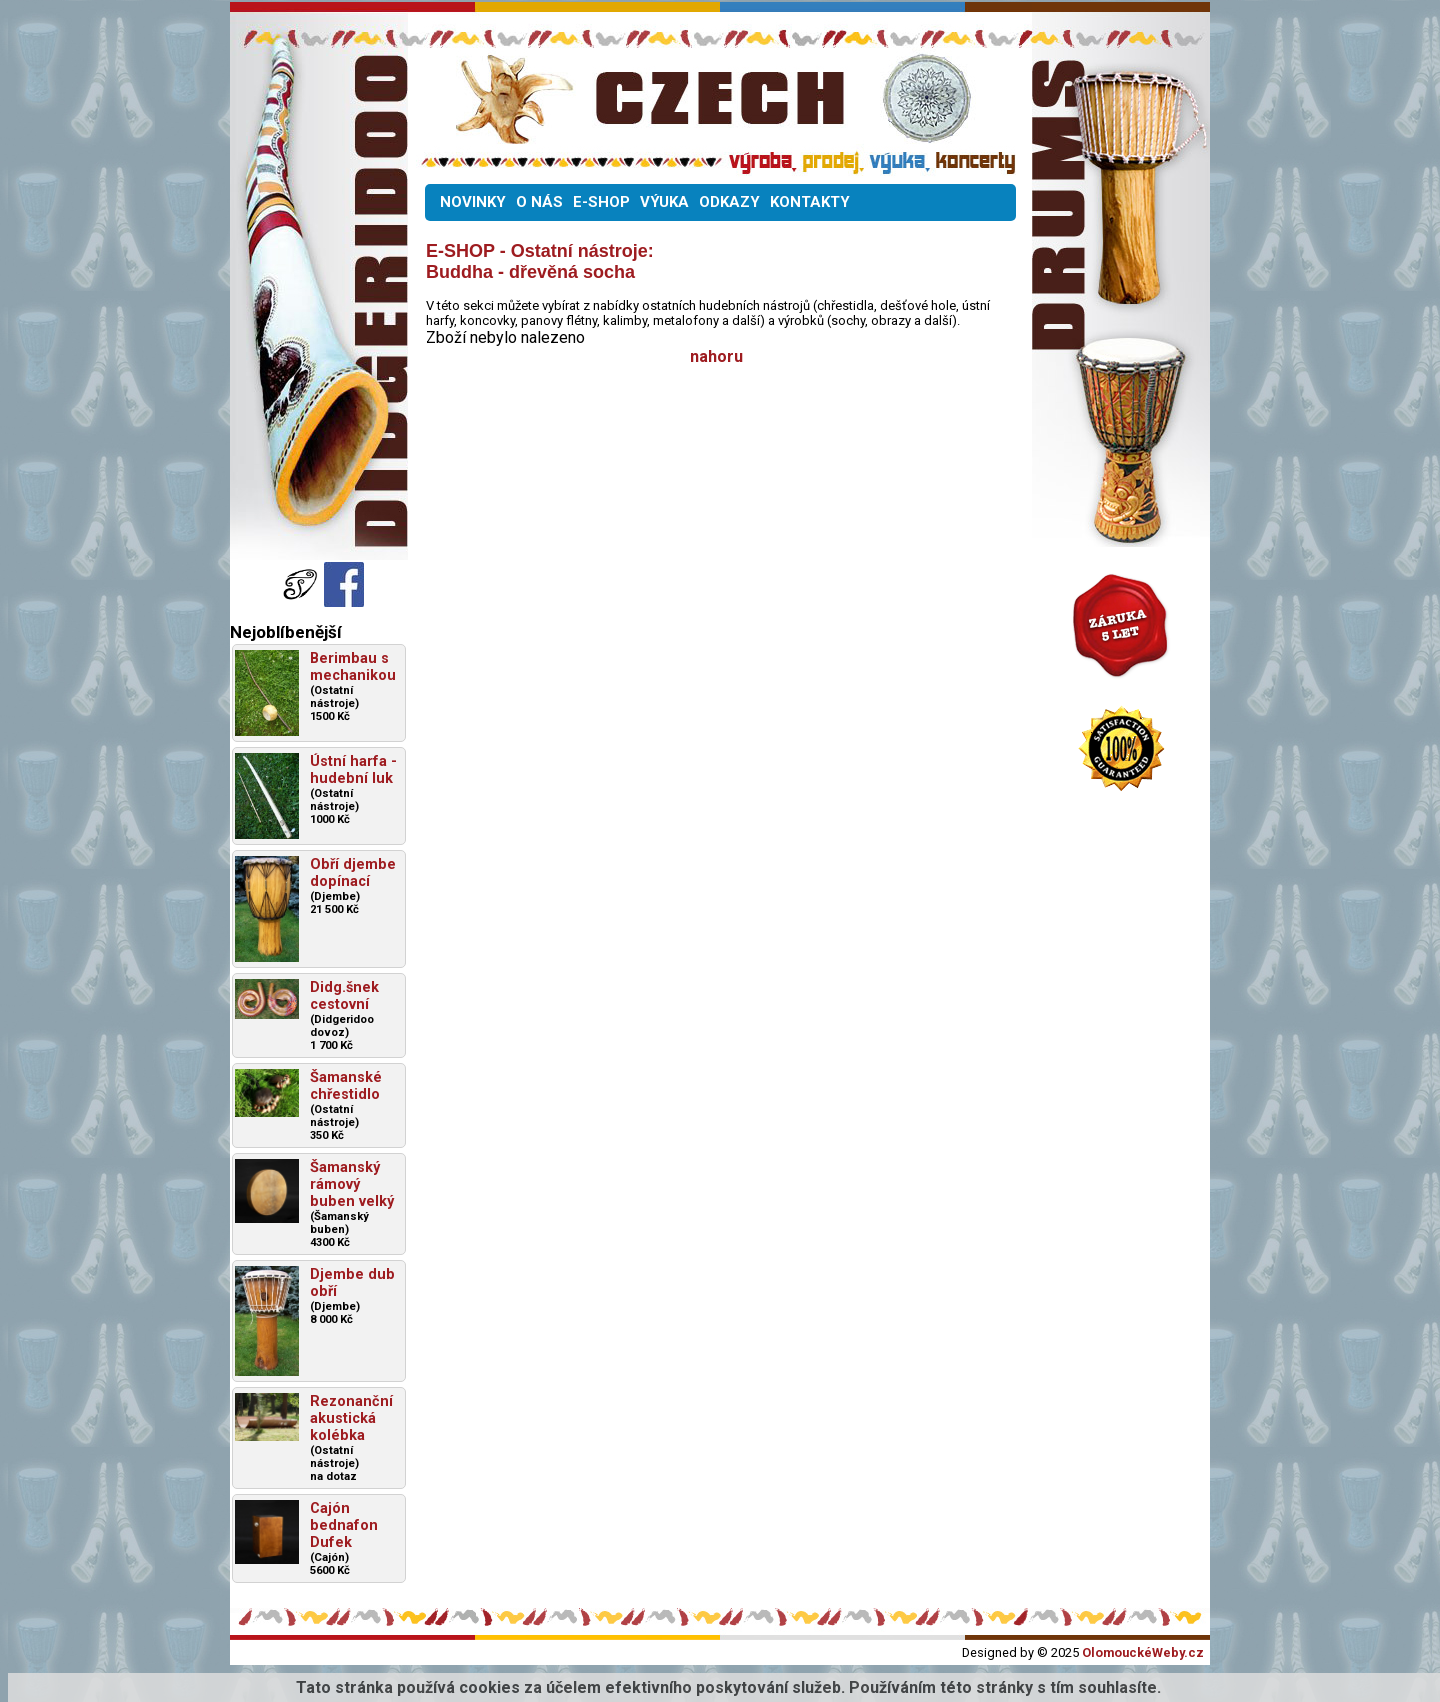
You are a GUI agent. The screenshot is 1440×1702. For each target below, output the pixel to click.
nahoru (716, 356)
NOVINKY (473, 202)
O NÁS (539, 202)
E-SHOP (601, 202)
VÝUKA (664, 202)
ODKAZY (729, 202)
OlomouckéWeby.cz (1143, 1652)
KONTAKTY (810, 202)
